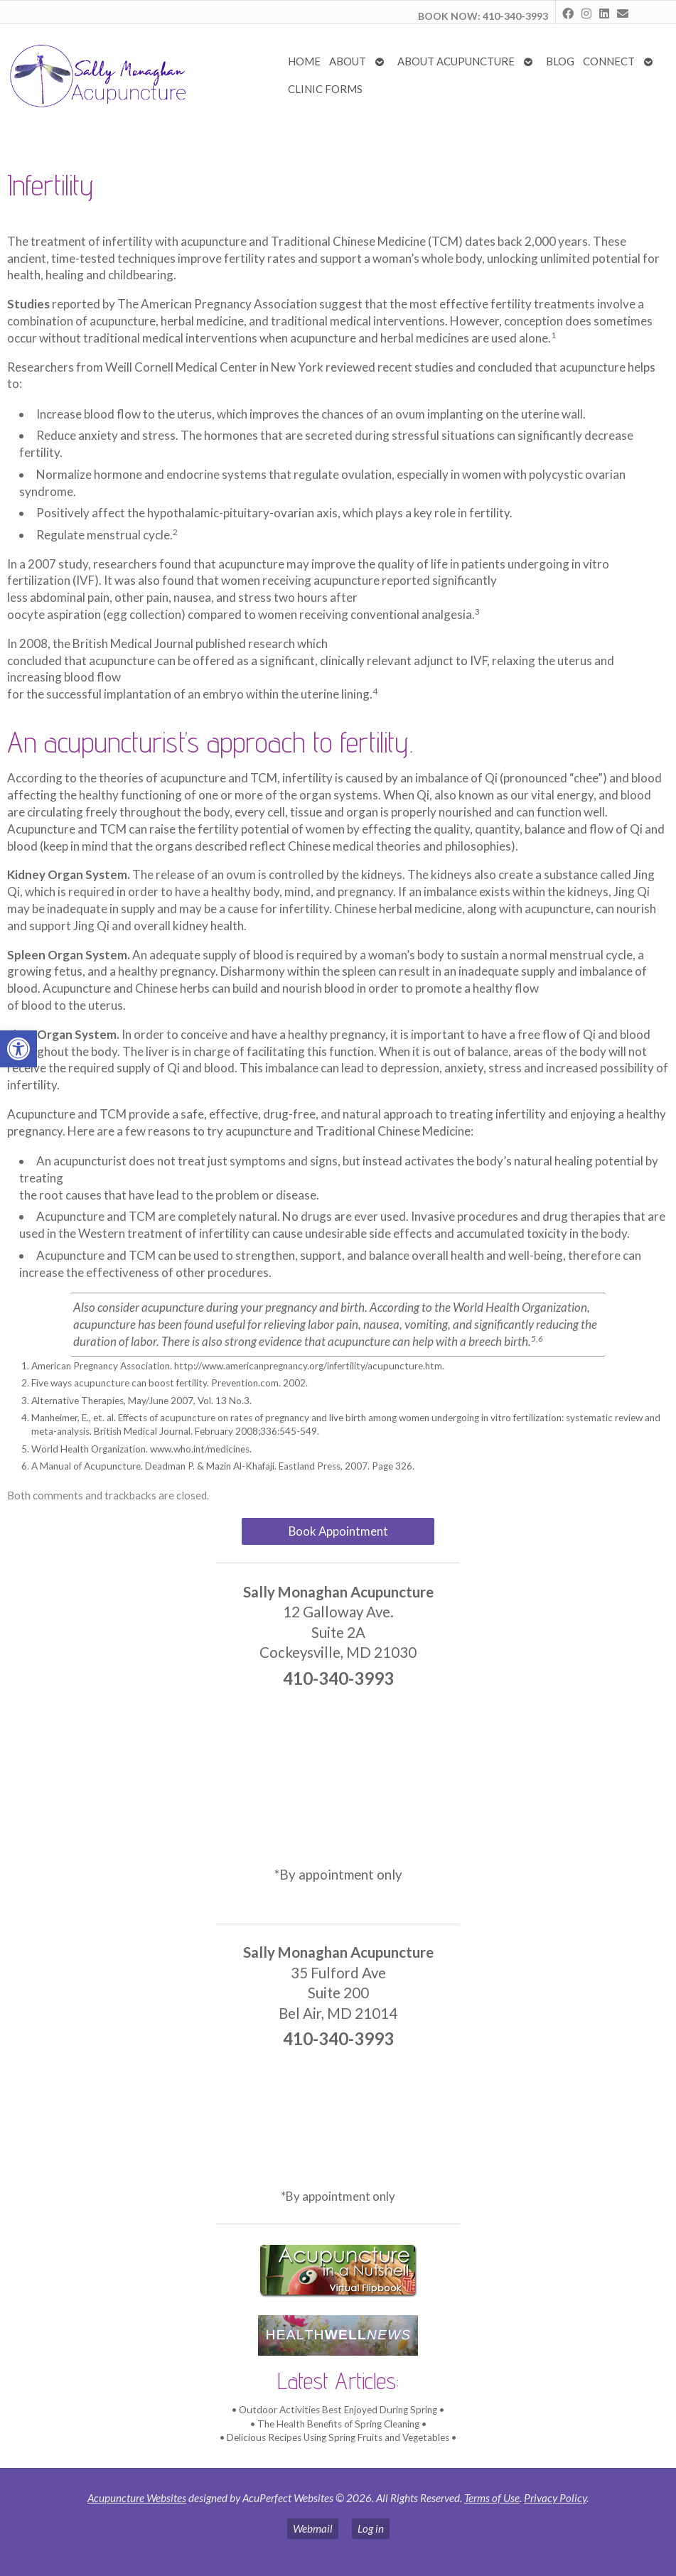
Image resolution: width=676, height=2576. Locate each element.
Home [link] (304, 61)
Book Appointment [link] (338, 1531)
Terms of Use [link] (492, 2497)
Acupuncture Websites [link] (136, 2497)
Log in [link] (371, 2528)
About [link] (347, 61)
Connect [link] (609, 61)
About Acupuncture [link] (456, 61)
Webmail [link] (313, 2528)
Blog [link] (560, 61)
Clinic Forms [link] (325, 88)
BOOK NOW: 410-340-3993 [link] (483, 16)
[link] (18, 1048)
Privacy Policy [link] (555, 2497)
